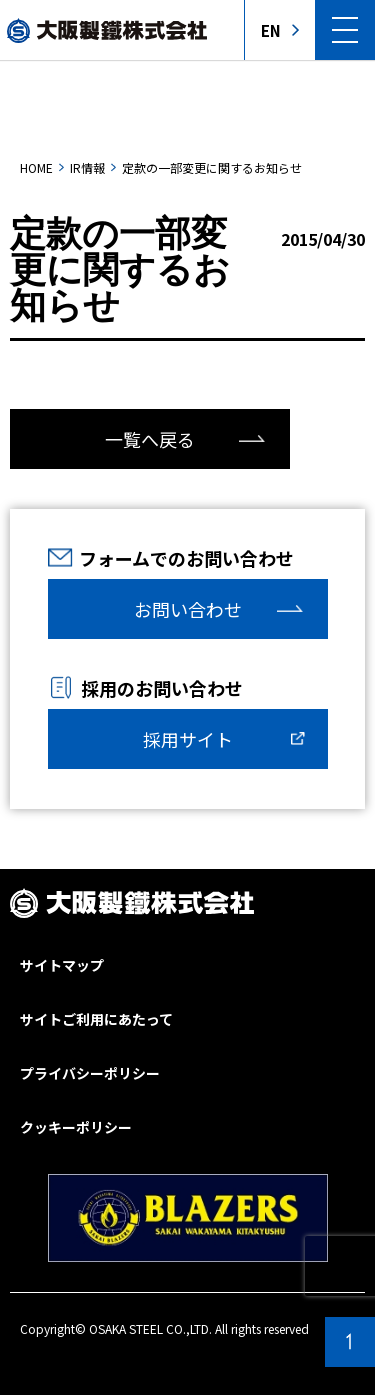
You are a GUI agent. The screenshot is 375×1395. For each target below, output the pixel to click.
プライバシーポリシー (90, 1073)
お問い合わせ (188, 609)
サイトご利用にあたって (96, 1019)
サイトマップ (62, 965)
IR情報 (87, 167)
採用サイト (188, 739)
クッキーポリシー (76, 1127)
